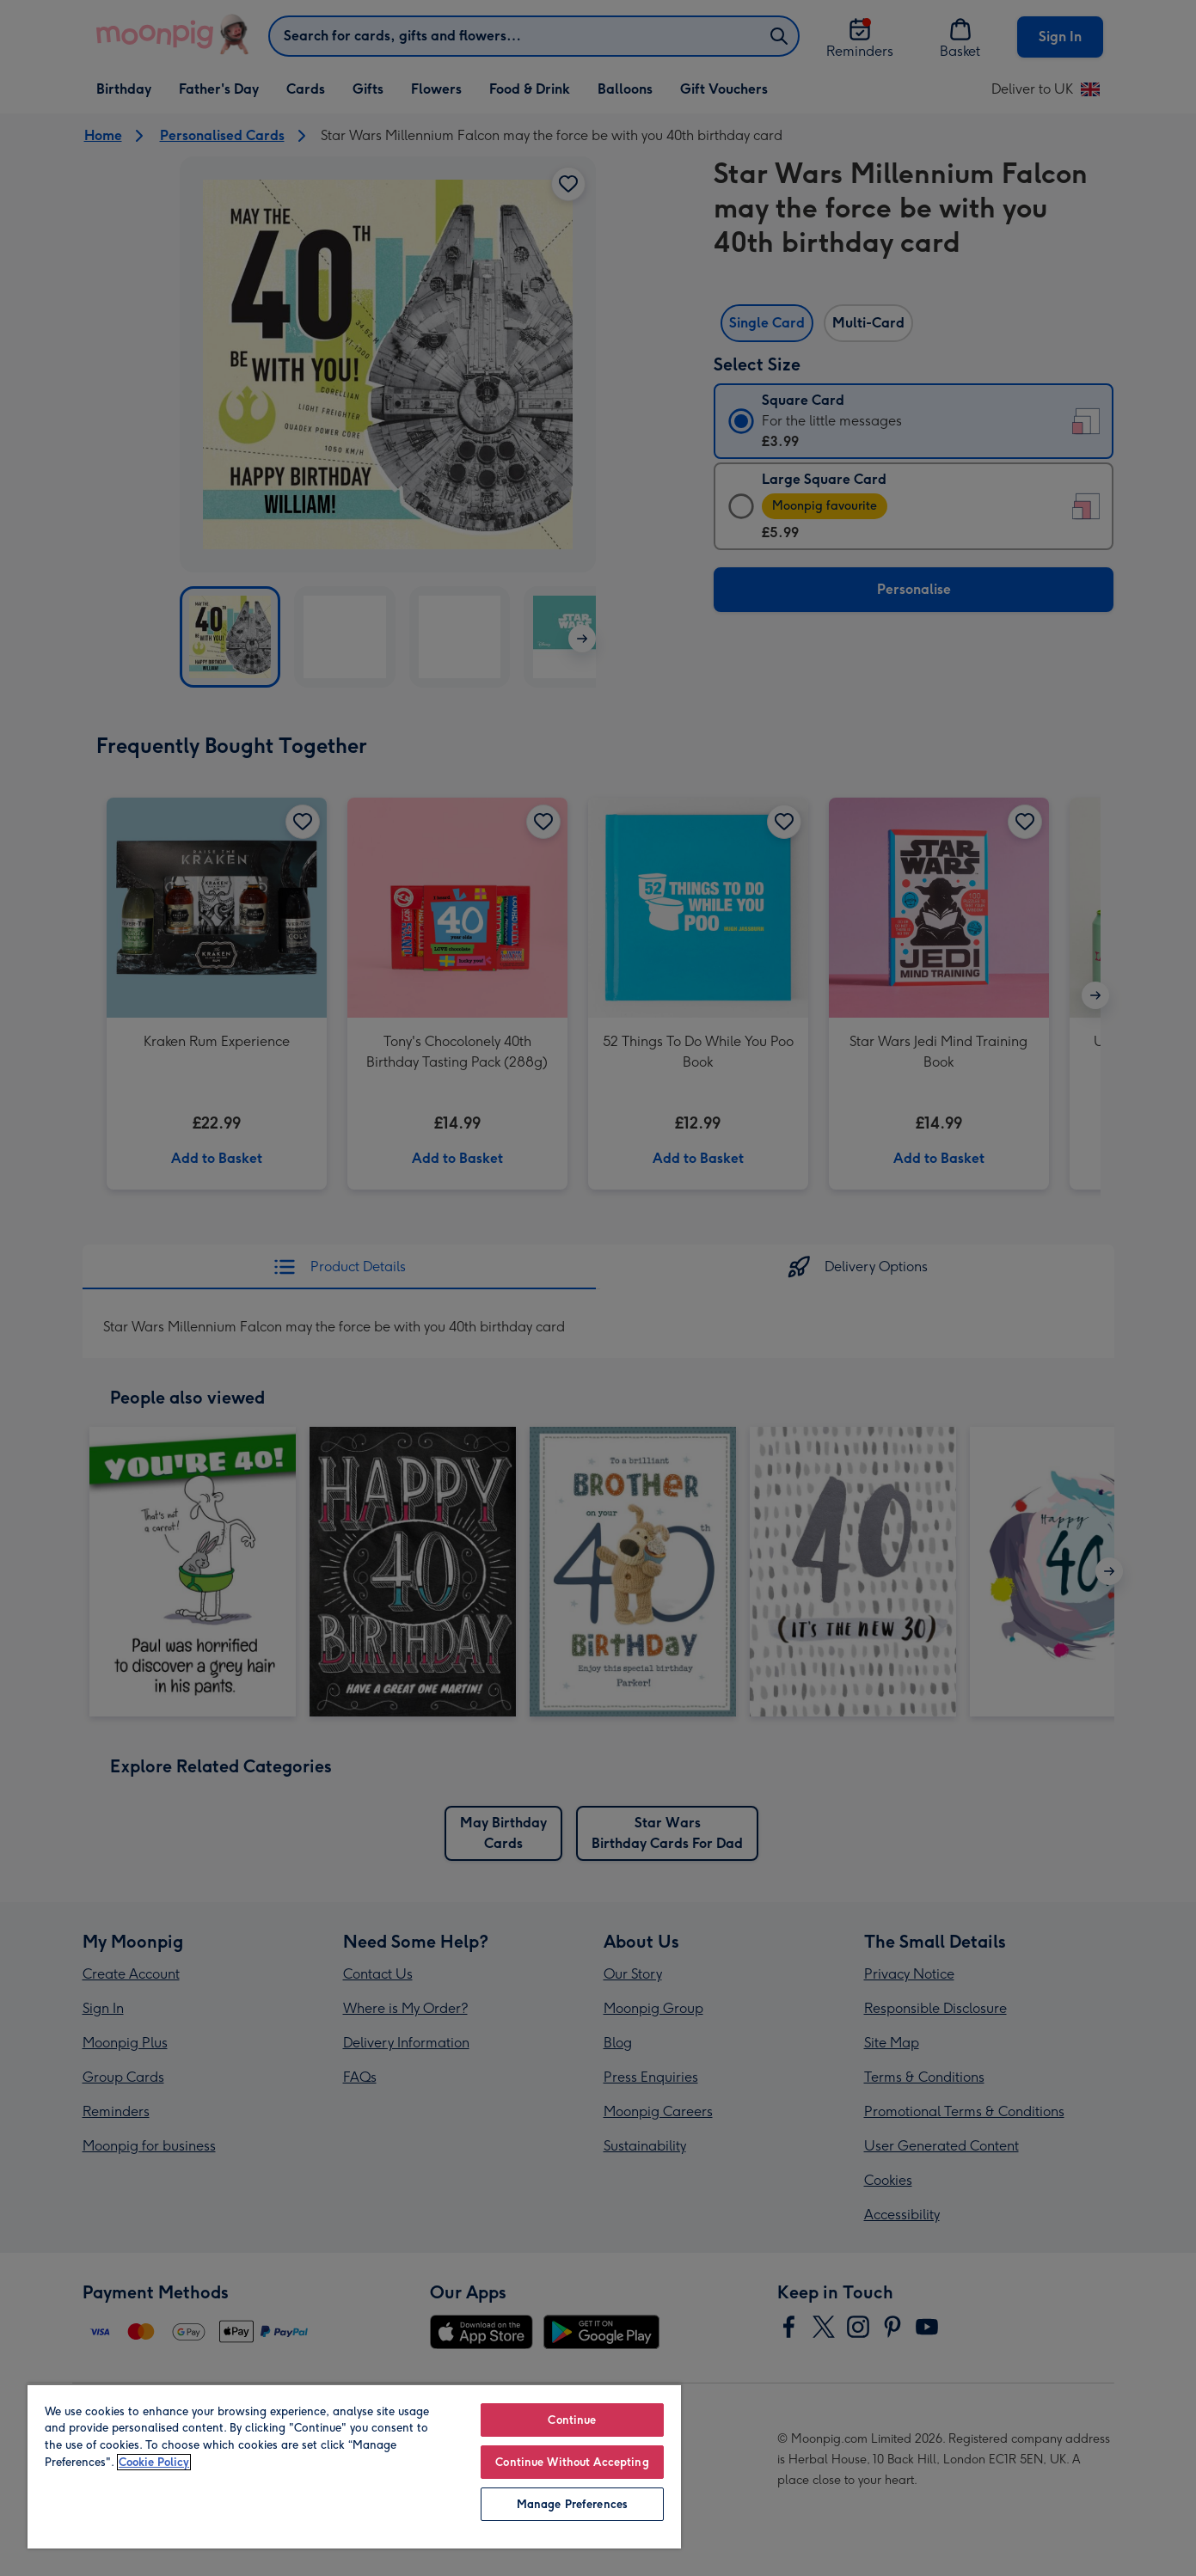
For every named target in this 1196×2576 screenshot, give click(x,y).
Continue (572, 2420)
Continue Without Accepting (571, 2462)
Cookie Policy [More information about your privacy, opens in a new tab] (154, 2462)
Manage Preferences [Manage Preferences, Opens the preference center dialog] (572, 2504)
